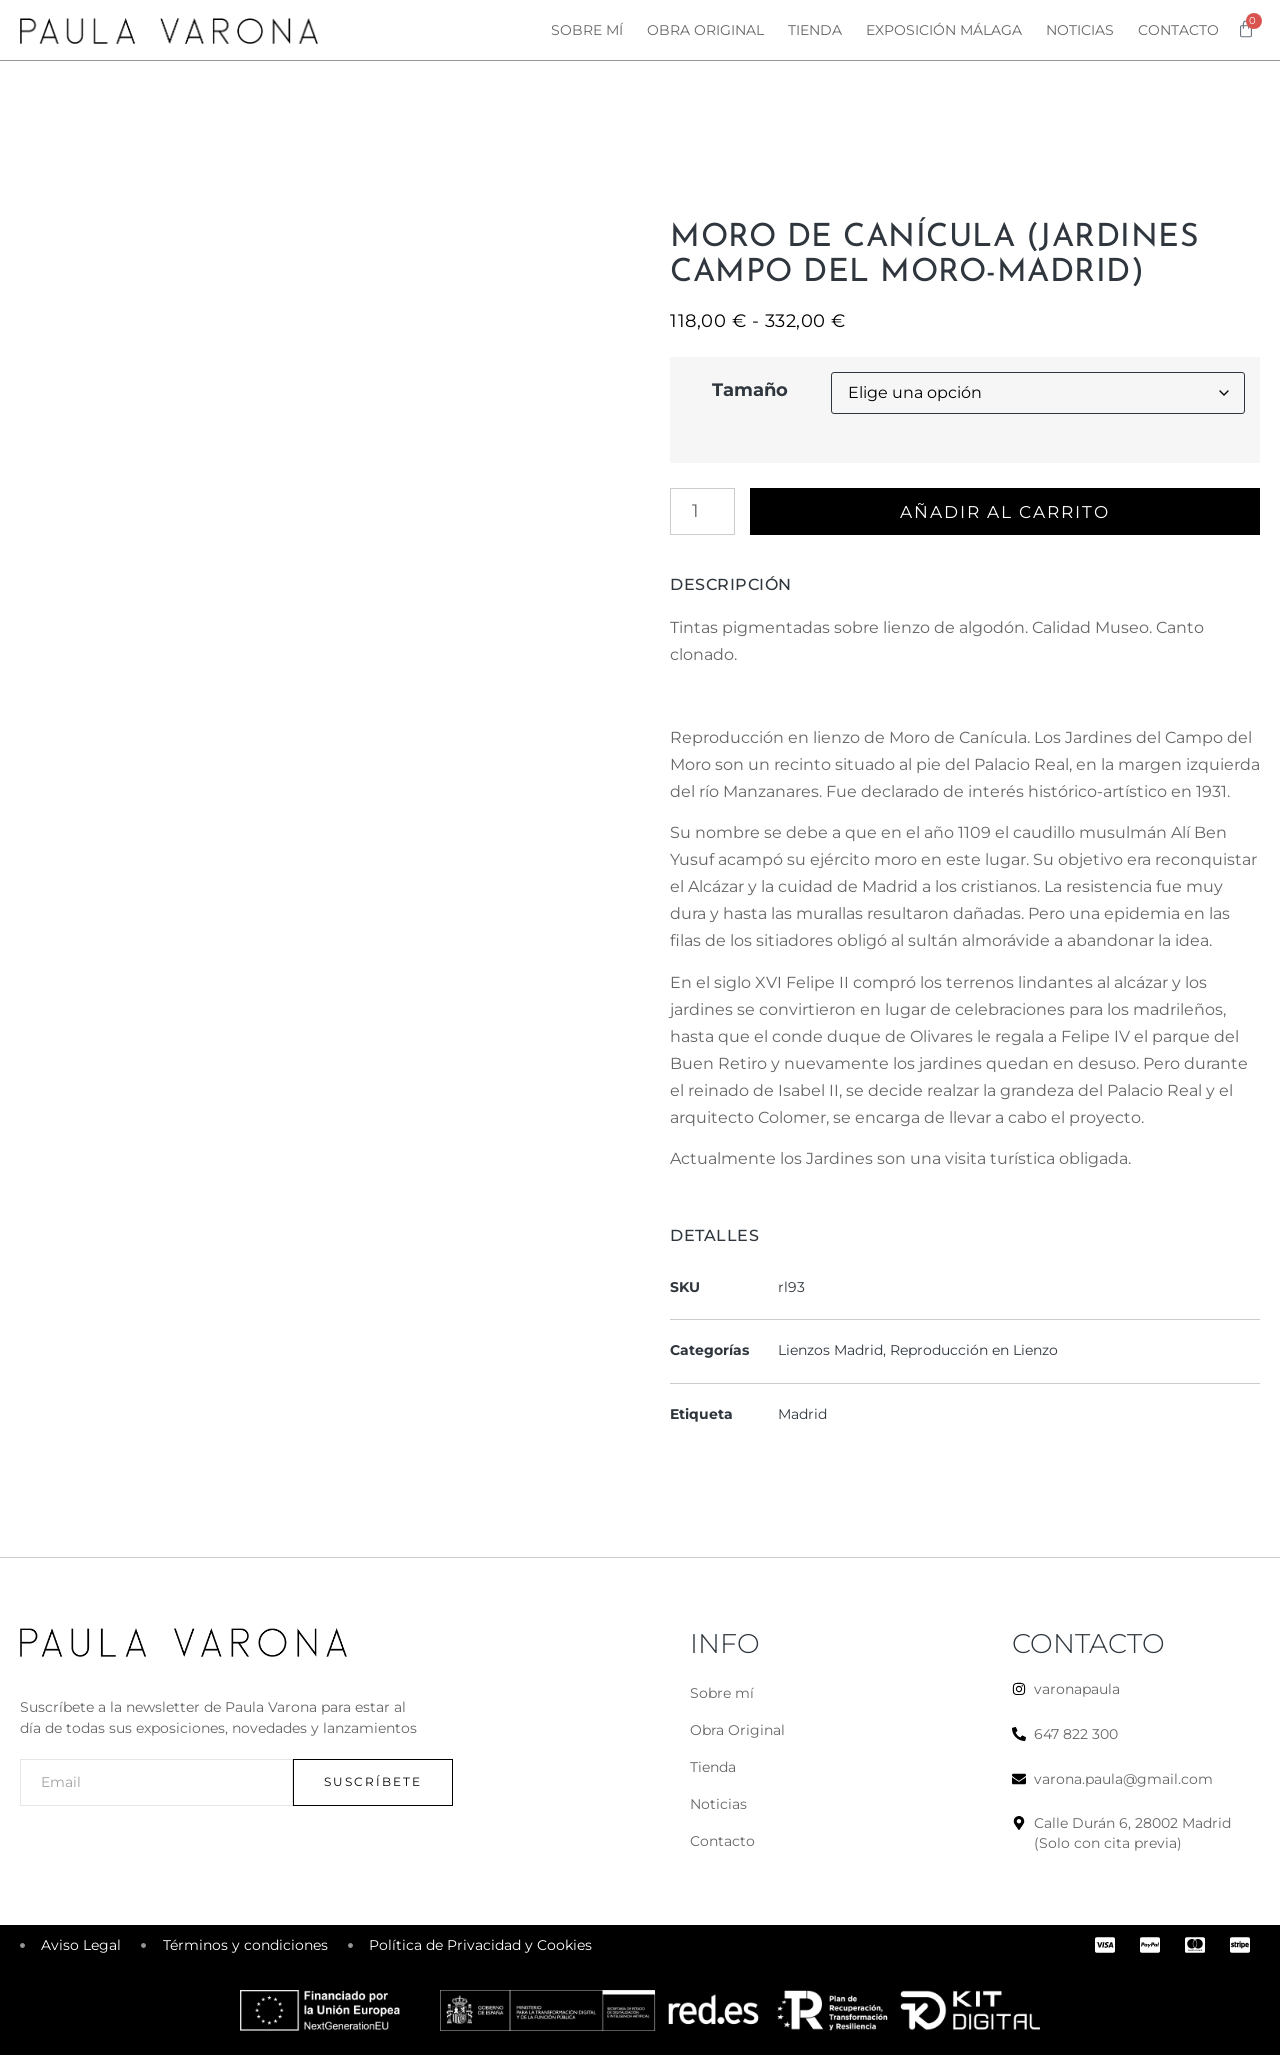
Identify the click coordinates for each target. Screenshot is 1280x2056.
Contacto (1178, 30)
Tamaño (750, 390)
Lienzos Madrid (830, 1351)
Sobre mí (587, 30)
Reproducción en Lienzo (974, 1351)
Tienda (815, 30)
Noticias (1080, 30)
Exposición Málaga (944, 30)
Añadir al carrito (1008, 512)
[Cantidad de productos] (702, 512)
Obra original (705, 30)
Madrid (802, 1415)
